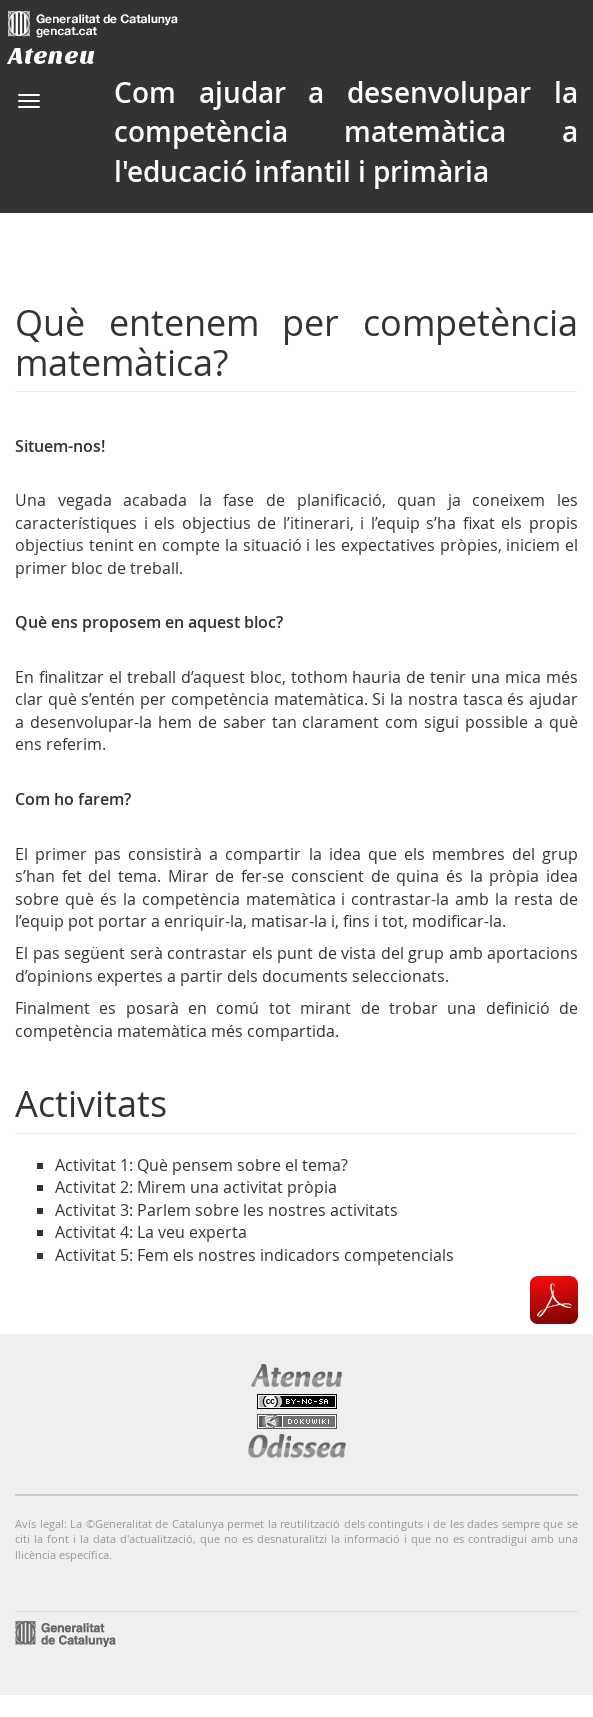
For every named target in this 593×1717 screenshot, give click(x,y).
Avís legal (39, 1523)
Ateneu (51, 55)
